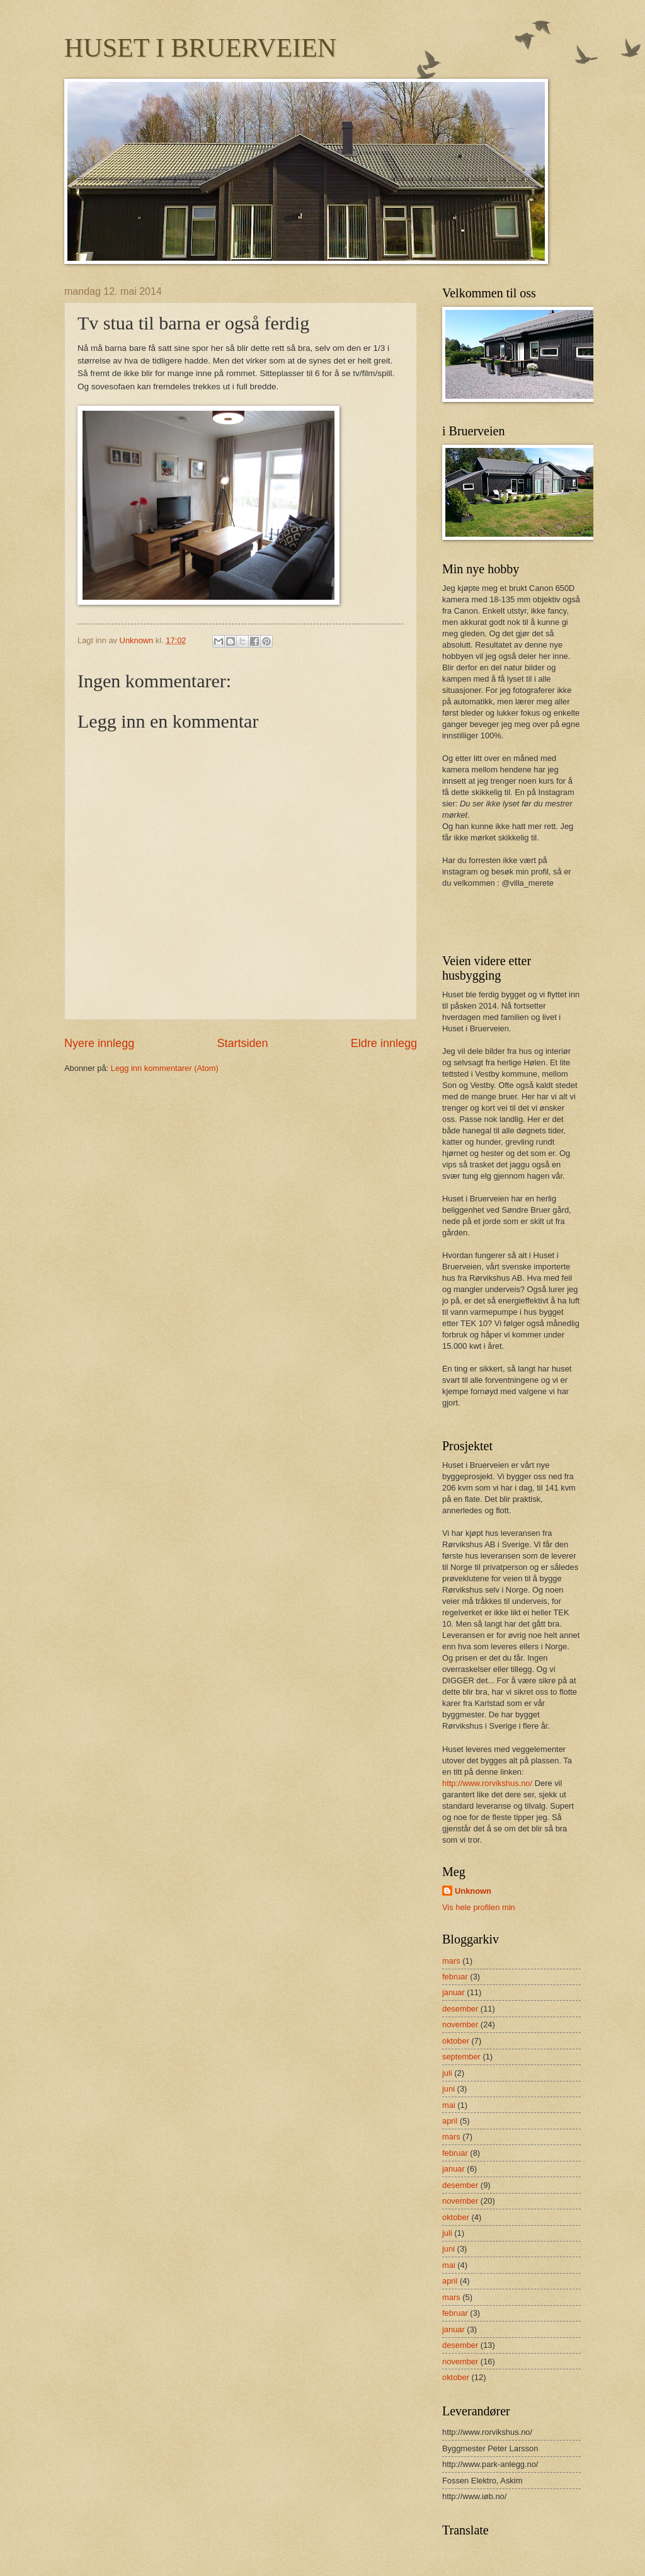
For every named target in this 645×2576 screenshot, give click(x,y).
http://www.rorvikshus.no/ (487, 1783)
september (461, 2056)
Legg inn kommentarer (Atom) (165, 1068)
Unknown (473, 1891)
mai (448, 2105)
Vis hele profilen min (478, 1907)
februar (455, 1976)
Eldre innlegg (384, 1043)
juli (447, 2073)
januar (453, 1992)
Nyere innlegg (99, 1043)
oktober (455, 2041)
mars (451, 1961)
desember (460, 2008)
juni (448, 2088)
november (460, 2024)
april (449, 2121)
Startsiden (242, 1043)
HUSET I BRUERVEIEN (200, 47)
